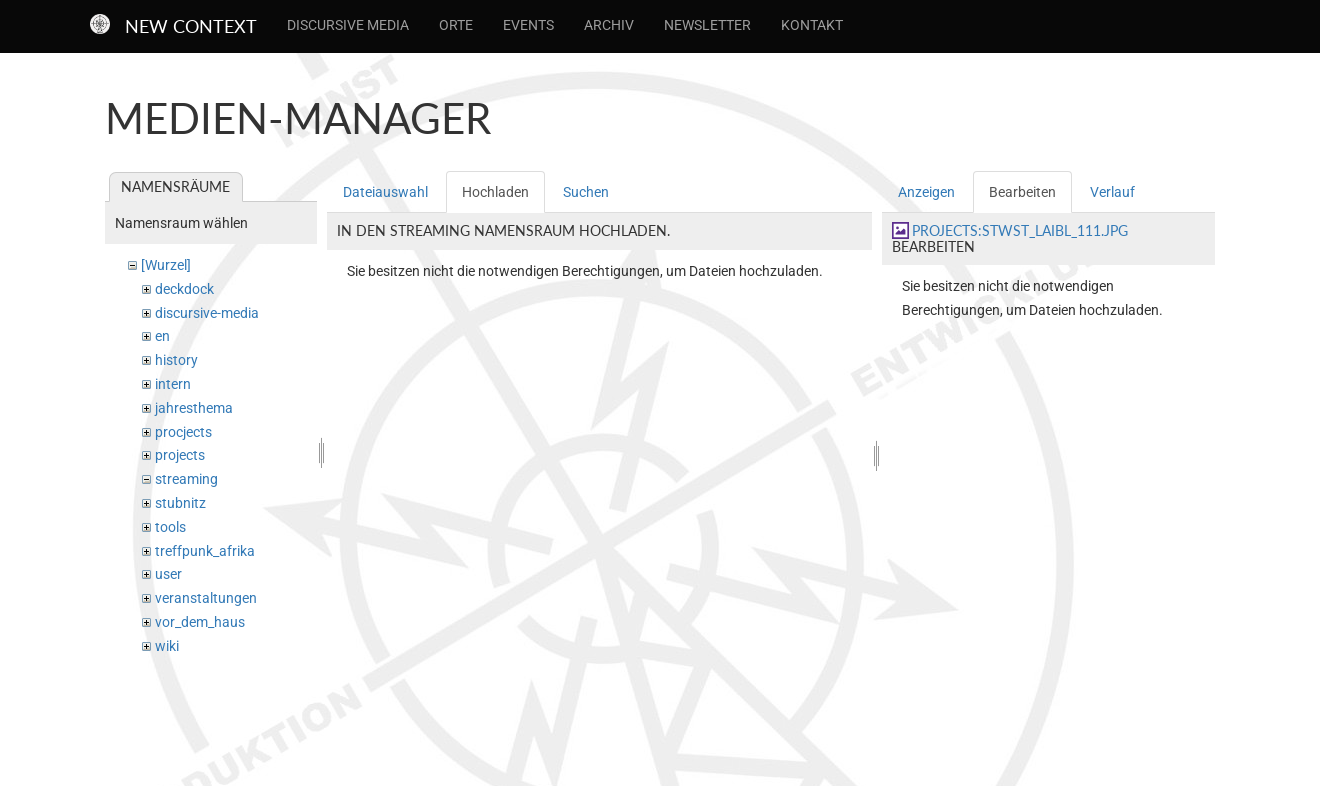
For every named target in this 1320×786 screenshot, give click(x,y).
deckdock (184, 289)
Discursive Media (348, 25)
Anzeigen (926, 192)
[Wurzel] (166, 265)
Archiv (609, 25)
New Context (191, 26)
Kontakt (812, 25)
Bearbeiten (1022, 192)
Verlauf (1112, 192)
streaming (186, 479)
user (168, 574)
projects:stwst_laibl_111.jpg (1020, 230)
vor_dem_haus (200, 622)
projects (180, 455)
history (176, 360)
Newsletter (707, 25)
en (162, 336)
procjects (183, 432)
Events (528, 25)
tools (170, 527)
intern (173, 384)
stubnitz (180, 503)
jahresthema (194, 408)
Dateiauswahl (385, 192)
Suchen (586, 192)
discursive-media (207, 313)
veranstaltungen (206, 598)
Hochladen (495, 192)
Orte (456, 25)
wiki (167, 646)
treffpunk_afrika (205, 551)
